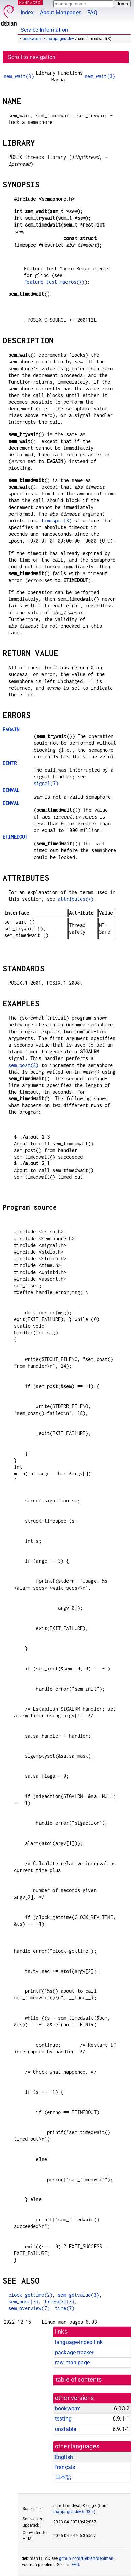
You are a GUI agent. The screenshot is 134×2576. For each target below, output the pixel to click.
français (65, 2467)
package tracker (74, 2352)
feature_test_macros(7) (54, 282)
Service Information (44, 30)
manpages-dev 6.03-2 (73, 2511)
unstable (65, 2429)
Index (27, 12)
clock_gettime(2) (30, 2295)
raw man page (72, 2362)
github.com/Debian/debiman (86, 2558)
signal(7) (46, 783)
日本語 (63, 2477)
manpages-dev (60, 38)
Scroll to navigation (31, 57)
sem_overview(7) (29, 2308)
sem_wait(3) (19, 76)
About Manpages (60, 12)
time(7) (64, 2308)
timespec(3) (56, 520)
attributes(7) (75, 899)
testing (63, 2418)
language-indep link (79, 2342)
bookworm (33, 38)
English (64, 2457)
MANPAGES (30, 2)
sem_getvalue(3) (78, 2295)
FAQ (92, 12)
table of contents (79, 2379)
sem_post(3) (23, 1065)
